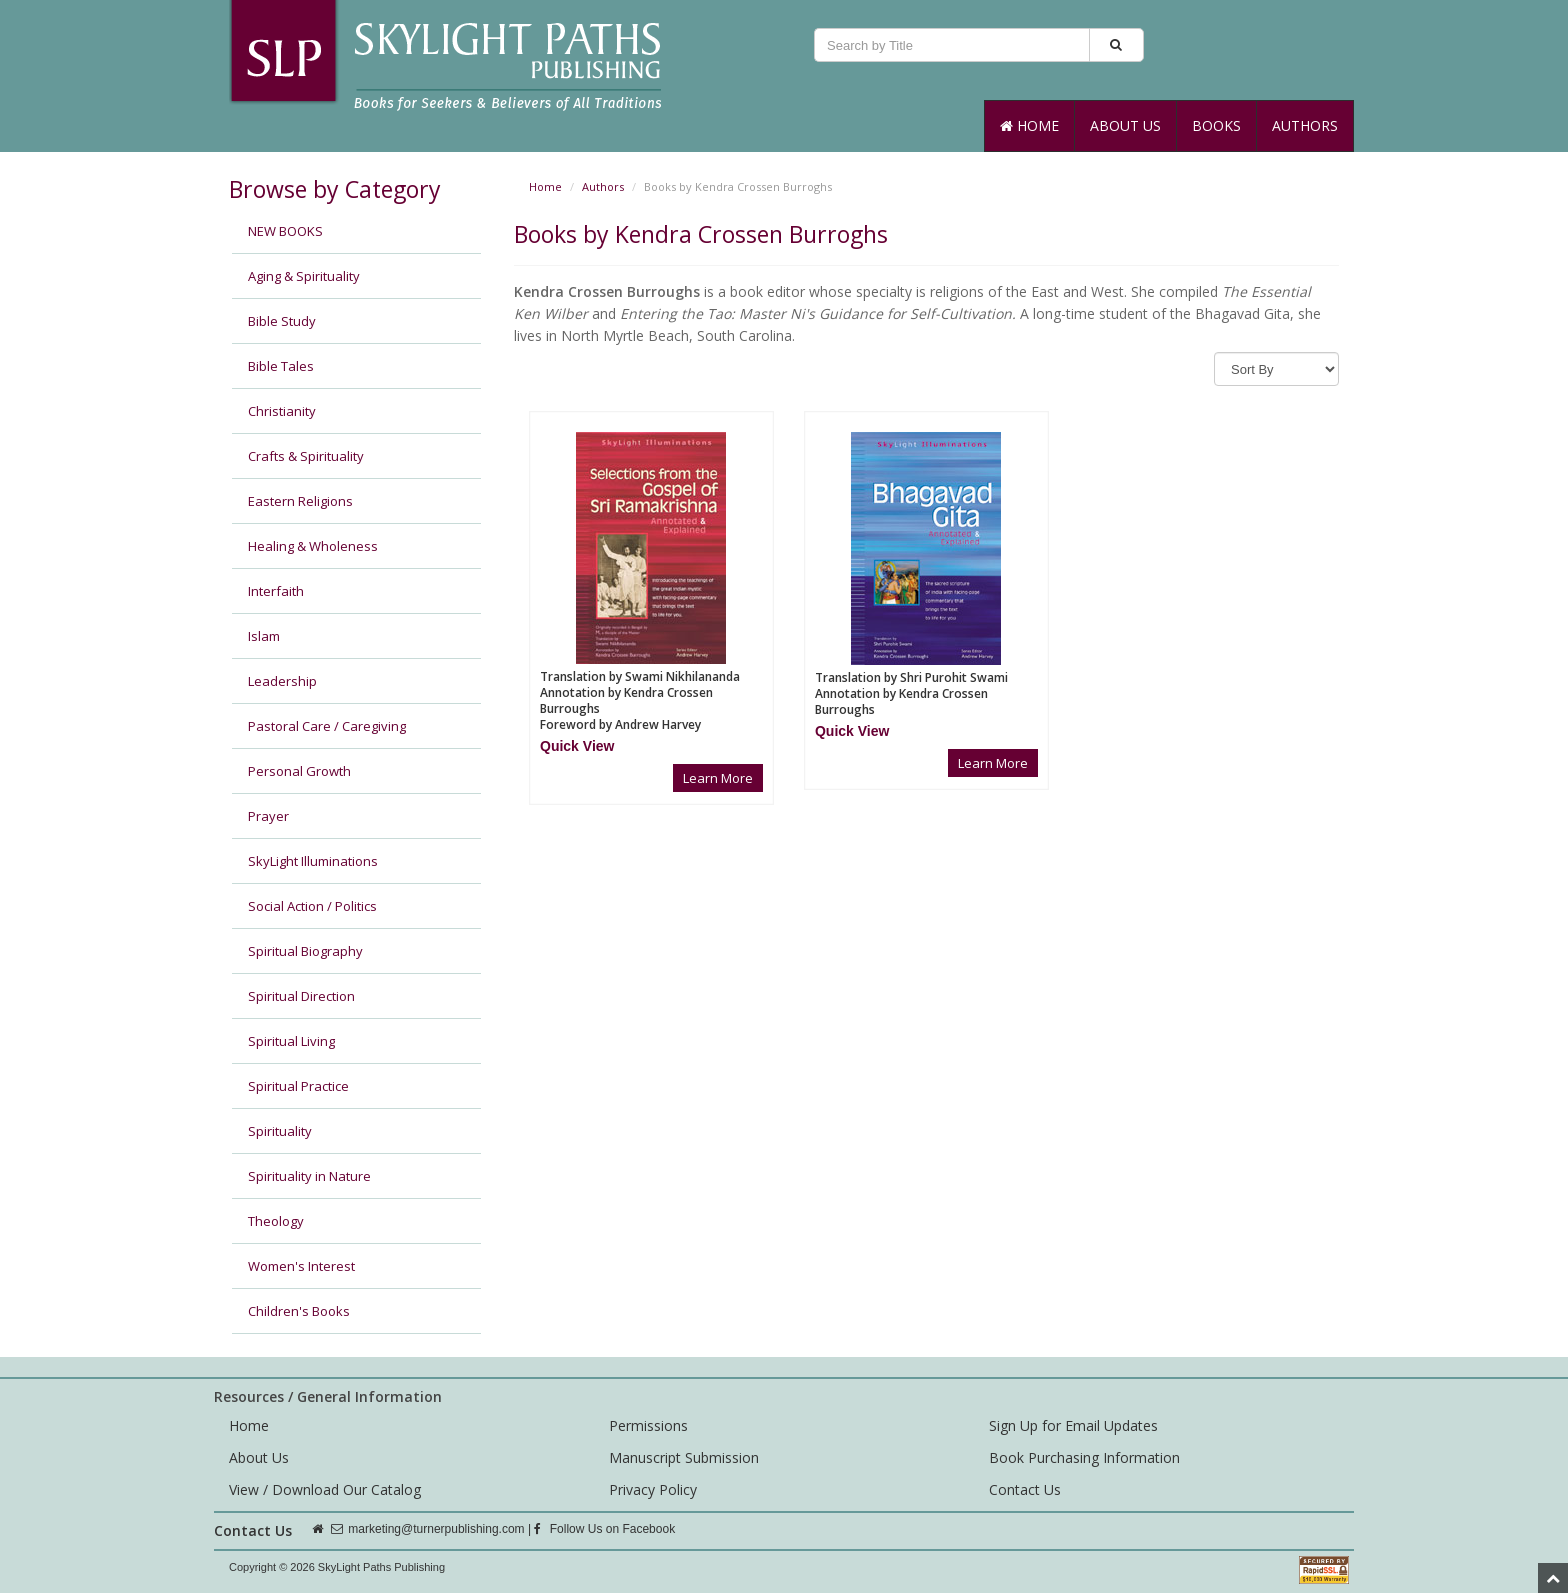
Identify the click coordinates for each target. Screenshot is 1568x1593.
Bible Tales (281, 366)
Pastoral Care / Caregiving (327, 726)
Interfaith (276, 591)
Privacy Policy (653, 1489)
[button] (577, 746)
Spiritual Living (291, 1041)
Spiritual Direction (301, 996)
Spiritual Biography (305, 951)
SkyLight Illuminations (313, 861)
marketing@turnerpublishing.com (436, 1529)
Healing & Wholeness (313, 546)
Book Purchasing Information (1084, 1457)
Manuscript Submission (684, 1457)
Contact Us (1025, 1489)
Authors (1305, 125)
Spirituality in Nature (309, 1176)
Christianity (282, 411)
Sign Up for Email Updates (1073, 1425)
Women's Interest (301, 1266)
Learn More (718, 778)
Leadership (282, 681)
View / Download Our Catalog (325, 1489)
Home (1029, 125)
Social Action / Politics (312, 906)
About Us (1125, 125)
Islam (264, 636)
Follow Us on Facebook (604, 1529)
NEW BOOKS (285, 231)
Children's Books (299, 1311)
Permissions (648, 1425)
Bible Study (282, 321)
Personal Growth (299, 771)
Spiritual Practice (298, 1086)
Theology (276, 1221)
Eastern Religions (300, 501)
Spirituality (280, 1131)
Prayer (268, 816)
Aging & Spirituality (304, 276)
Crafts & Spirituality (306, 456)
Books (1216, 125)
